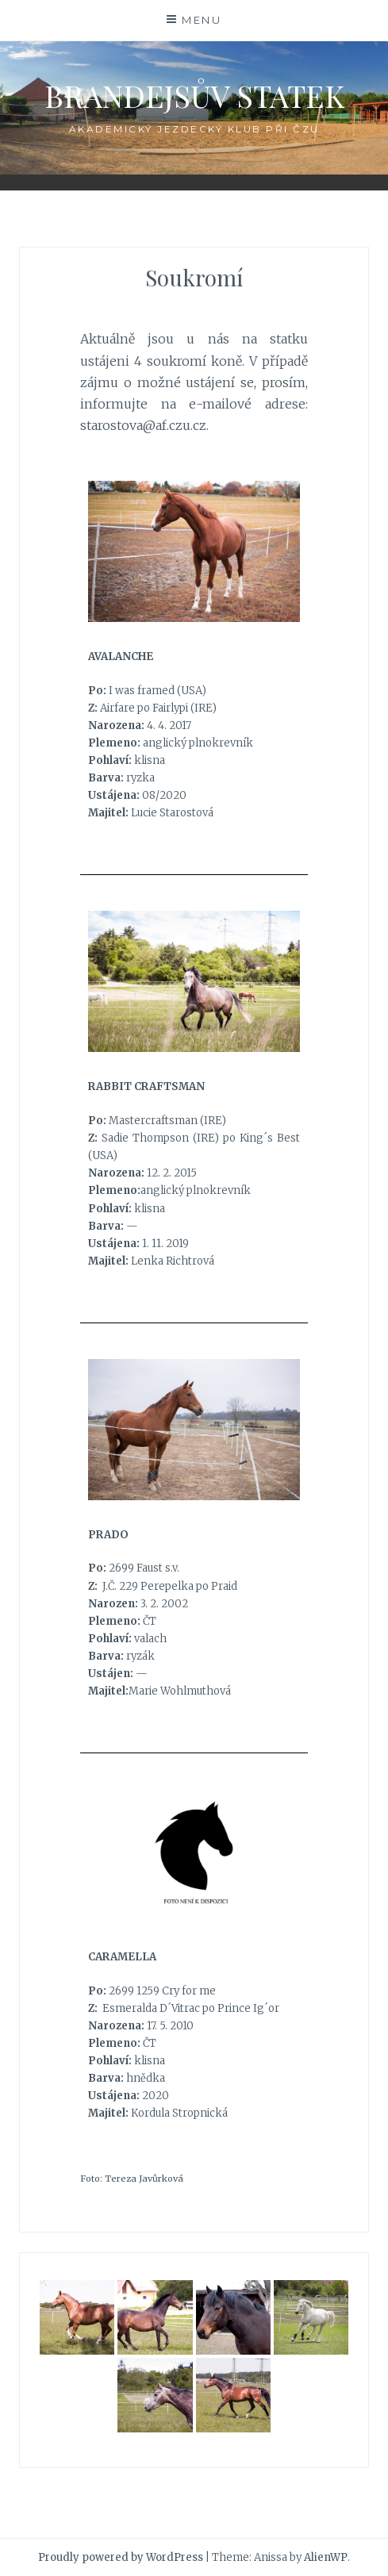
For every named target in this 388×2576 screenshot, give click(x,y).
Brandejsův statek (194, 95)
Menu (201, 19)
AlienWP (326, 2557)
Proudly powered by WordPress (120, 2557)
